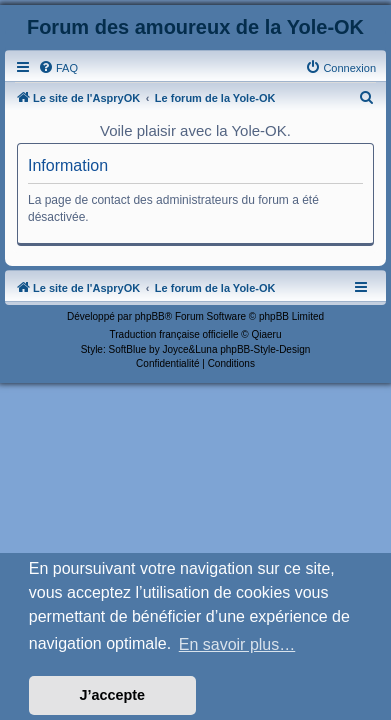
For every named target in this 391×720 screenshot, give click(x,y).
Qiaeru (266, 334)
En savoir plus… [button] (237, 644)
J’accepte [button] (113, 695)
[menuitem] (58, 68)
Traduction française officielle (174, 334)
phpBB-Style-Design (265, 349)
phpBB (150, 316)
